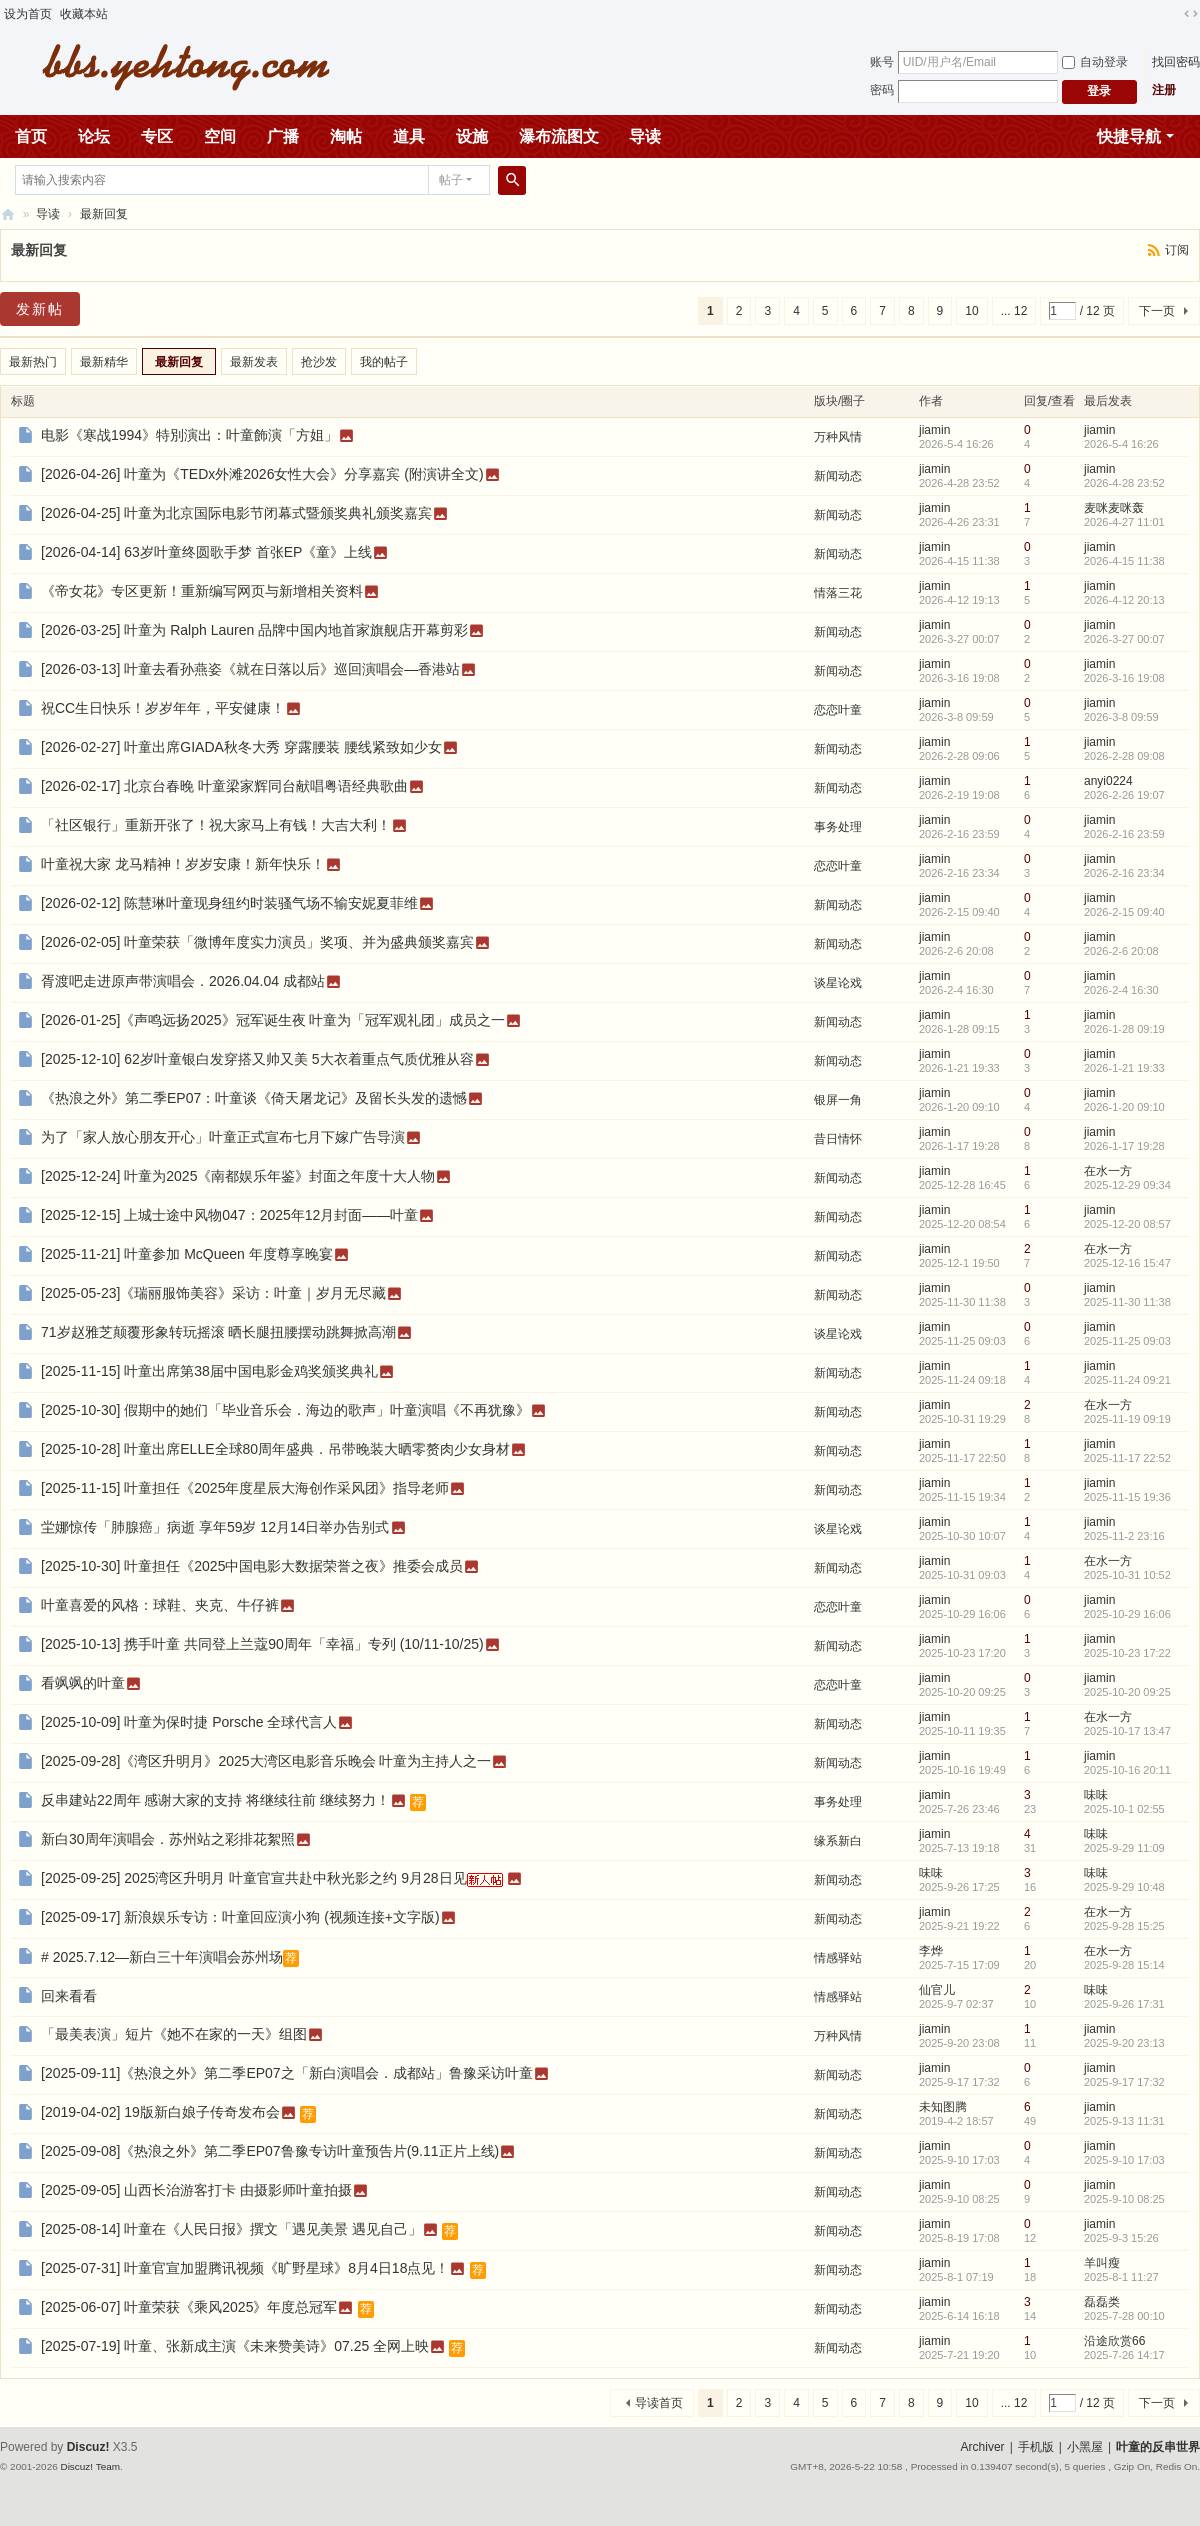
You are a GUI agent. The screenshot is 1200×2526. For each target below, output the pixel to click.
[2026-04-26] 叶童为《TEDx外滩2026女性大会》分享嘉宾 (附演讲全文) (262, 474)
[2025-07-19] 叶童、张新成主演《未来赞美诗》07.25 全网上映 (235, 2346)
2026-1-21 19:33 (1124, 1068)
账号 (882, 62)
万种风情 (838, 437)
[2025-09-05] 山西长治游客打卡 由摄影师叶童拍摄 (196, 2190)
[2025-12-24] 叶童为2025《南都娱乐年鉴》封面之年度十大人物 (238, 1176)
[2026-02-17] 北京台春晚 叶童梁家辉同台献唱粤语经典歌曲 (224, 786)
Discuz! (88, 2447)
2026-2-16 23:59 (1124, 834)
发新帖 (40, 309)
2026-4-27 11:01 (1124, 522)
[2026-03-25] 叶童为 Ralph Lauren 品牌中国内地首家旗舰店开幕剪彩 (254, 630)
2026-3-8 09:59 (1121, 717)
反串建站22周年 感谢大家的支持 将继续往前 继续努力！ (215, 1800)
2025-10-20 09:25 (1127, 1692)
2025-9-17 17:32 (1124, 2082)
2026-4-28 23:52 (1124, 483)
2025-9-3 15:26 (1121, 2238)
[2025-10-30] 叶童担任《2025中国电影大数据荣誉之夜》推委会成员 (252, 1566)
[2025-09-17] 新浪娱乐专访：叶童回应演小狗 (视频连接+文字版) (240, 1917)
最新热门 (33, 362)
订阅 (1177, 250)
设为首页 (28, 14)
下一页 (1157, 311)
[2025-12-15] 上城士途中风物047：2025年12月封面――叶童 (229, 1215)
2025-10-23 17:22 (1127, 1653)
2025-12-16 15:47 (1127, 1263)
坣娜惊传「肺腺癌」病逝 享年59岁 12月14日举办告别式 (215, 1527)
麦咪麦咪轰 (1114, 508)
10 (971, 311)
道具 (409, 136)
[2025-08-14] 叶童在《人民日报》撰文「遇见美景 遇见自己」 (231, 2229)
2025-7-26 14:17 (1124, 2355)
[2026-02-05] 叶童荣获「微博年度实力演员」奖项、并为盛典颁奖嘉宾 (257, 942)
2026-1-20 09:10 (1124, 1107)
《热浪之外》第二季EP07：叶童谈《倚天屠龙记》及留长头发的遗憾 (254, 1098)
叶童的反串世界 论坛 (8, 214)
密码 (882, 90)
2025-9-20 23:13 (1124, 2043)
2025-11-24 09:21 (1127, 1380)
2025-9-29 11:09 (1124, 1848)
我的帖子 (384, 362)
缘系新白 (838, 1841)
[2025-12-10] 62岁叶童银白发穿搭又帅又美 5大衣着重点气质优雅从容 (257, 1059)
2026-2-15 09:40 (1124, 912)
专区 (157, 136)
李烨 (931, 1951)
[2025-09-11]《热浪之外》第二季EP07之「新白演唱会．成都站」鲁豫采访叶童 (287, 2073)
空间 (220, 136)
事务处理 (838, 827)
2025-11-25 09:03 (1127, 1341)
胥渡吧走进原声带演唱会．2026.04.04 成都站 (183, 981)
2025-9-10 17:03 (1124, 2160)
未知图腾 (943, 2107)
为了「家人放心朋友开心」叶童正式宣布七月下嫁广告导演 (223, 1137)
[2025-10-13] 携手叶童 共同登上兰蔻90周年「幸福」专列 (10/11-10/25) (262, 1644)
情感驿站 (838, 1958)
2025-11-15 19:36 (1127, 1497)
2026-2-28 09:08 (1124, 756)
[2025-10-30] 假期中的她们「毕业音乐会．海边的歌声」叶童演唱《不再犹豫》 (285, 1410)
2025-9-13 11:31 (1124, 2121)
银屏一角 (838, 1100)
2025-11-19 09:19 (1127, 1419)
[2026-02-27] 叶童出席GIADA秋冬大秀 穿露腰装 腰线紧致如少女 (241, 747)
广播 (283, 136)
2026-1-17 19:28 (1124, 1146)
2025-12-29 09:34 (1127, 1185)
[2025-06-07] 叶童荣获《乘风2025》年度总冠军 (189, 2307)
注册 (1164, 90)
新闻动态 (838, 476)
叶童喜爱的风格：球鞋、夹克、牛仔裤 (160, 1605)
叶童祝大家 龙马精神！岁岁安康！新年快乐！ (183, 864)
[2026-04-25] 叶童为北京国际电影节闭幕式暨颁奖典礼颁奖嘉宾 (236, 513)
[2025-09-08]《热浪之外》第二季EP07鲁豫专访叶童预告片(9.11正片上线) (270, 2151)
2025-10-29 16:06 (1127, 1614)
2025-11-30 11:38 (1127, 1302)
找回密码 (1176, 62)
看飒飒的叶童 (83, 1683)
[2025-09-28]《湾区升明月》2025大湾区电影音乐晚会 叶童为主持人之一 (266, 1761)
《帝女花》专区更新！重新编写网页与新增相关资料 (202, 591)
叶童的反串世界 (1158, 2447)
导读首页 (659, 2403)
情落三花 (838, 593)
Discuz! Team (90, 2466)
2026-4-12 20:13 (1124, 600)
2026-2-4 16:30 (1121, 990)
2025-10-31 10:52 (1127, 1575)
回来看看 (69, 1996)
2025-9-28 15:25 (1124, 1926)
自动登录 (1095, 62)
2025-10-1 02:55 (1124, 1809)
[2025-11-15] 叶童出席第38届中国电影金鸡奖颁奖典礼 (209, 1371)
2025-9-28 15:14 (1124, 1965)
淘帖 (346, 136)
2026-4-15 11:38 (1124, 561)
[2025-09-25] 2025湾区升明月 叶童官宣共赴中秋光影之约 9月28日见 (254, 1878)
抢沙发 (319, 362)
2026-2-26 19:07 (1124, 795)
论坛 (94, 136)
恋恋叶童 (838, 710)
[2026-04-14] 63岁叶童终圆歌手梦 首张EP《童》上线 (206, 552)
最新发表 (254, 362)
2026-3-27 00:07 (1124, 639)
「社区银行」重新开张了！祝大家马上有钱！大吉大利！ (216, 825)
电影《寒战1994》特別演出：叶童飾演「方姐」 (189, 435)
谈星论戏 (838, 983)
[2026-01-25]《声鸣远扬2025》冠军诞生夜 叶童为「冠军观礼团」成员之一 (273, 1020)
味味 (1096, 1795)
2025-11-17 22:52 (1127, 1458)
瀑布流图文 (559, 136)
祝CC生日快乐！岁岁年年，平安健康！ (163, 708)
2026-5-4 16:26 (1121, 444)
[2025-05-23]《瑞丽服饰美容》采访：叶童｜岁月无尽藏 (213, 1293)
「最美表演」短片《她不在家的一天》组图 (174, 2034)
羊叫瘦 (1102, 2263)
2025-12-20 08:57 (1127, 1224)
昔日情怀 (838, 1139)
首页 (31, 136)
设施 (472, 136)
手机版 (1036, 2447)
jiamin (934, 430)
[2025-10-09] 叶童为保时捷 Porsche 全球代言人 (189, 1722)
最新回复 (104, 214)
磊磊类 (1102, 2302)
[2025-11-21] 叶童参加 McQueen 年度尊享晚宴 (187, 1254)
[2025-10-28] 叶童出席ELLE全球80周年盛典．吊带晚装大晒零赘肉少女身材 (275, 1449)
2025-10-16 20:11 (1127, 1770)
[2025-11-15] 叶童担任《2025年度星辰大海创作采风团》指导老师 (245, 1488)
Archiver (983, 2447)
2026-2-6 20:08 (1121, 951)
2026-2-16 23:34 (1124, 873)
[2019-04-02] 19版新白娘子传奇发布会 (160, 2112)
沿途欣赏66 (1114, 2341)
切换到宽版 (1191, 14)
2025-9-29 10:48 (1124, 1887)
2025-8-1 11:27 (1121, 2277)
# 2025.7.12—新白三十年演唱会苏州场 (162, 1957)
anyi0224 (1108, 781)
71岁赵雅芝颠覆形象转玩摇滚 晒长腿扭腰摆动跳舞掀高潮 (218, 1332)
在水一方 (1108, 1171)
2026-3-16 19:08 (1124, 678)
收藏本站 (84, 14)
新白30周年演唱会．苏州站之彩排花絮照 (168, 1839)
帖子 (451, 180)
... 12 (1014, 311)
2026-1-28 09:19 (1124, 1029)
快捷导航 (1129, 136)
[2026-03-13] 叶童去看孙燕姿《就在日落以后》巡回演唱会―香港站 (250, 669)
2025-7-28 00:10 (1124, 2316)
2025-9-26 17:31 (1124, 2004)
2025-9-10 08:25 (1124, 2199)
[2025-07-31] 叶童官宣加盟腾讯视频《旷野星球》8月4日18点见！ (245, 2268)
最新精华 (104, 362)
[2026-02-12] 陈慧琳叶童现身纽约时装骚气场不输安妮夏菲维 (229, 903)
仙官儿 (937, 1990)
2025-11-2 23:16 (1124, 1536)
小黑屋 (1085, 2447)
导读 (645, 136)
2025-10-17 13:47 (1127, 1731)
